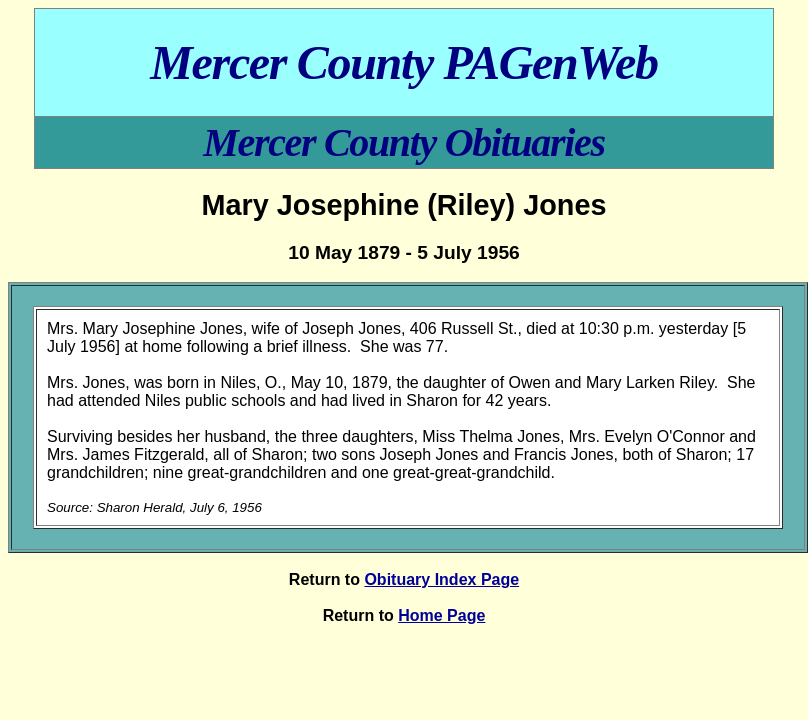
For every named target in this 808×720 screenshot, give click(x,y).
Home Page (441, 615)
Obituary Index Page (441, 579)
